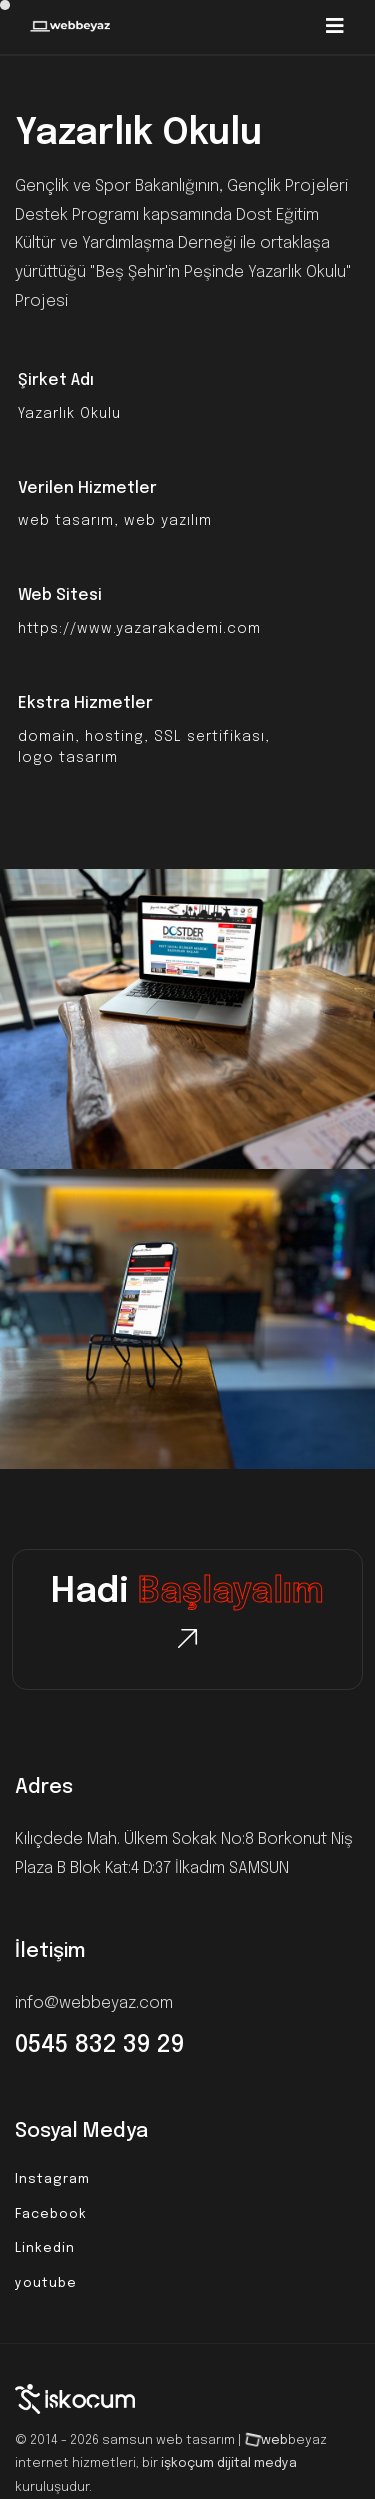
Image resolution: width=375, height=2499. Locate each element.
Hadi (187, 1593)
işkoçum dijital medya (229, 2463)
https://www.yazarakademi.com (139, 629)
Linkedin (45, 2248)
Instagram (52, 2179)
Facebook (51, 2214)
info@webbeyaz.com (94, 2003)
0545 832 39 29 (100, 2045)
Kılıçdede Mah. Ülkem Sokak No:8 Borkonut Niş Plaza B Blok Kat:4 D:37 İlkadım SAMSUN (184, 1854)
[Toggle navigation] (335, 27)
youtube (46, 2283)
